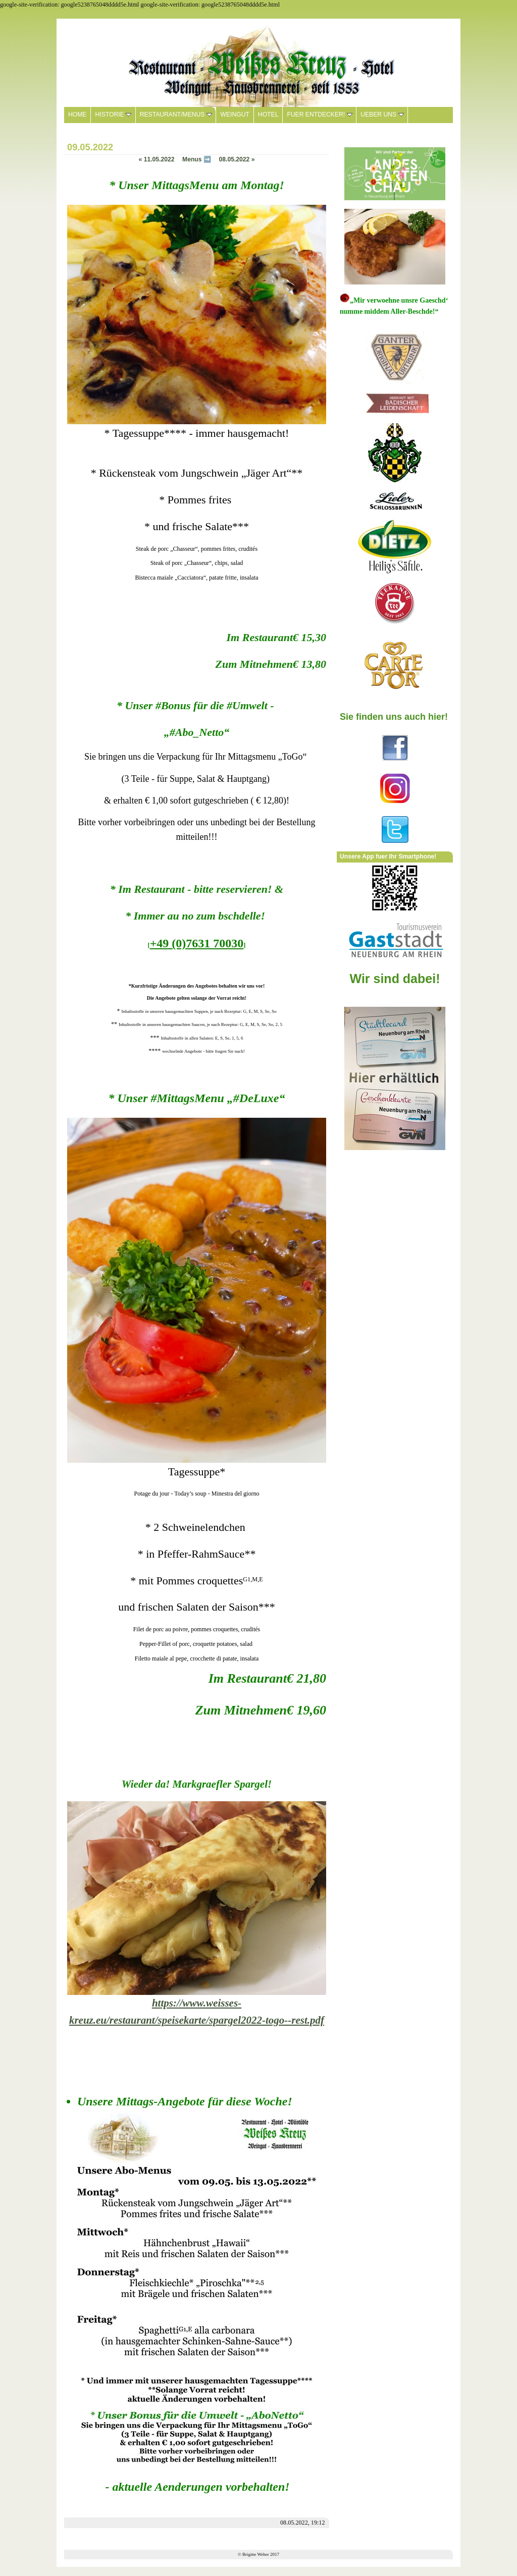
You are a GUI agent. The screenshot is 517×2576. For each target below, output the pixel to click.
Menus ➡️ (196, 159)
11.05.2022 (157, 159)
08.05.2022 (236, 159)
